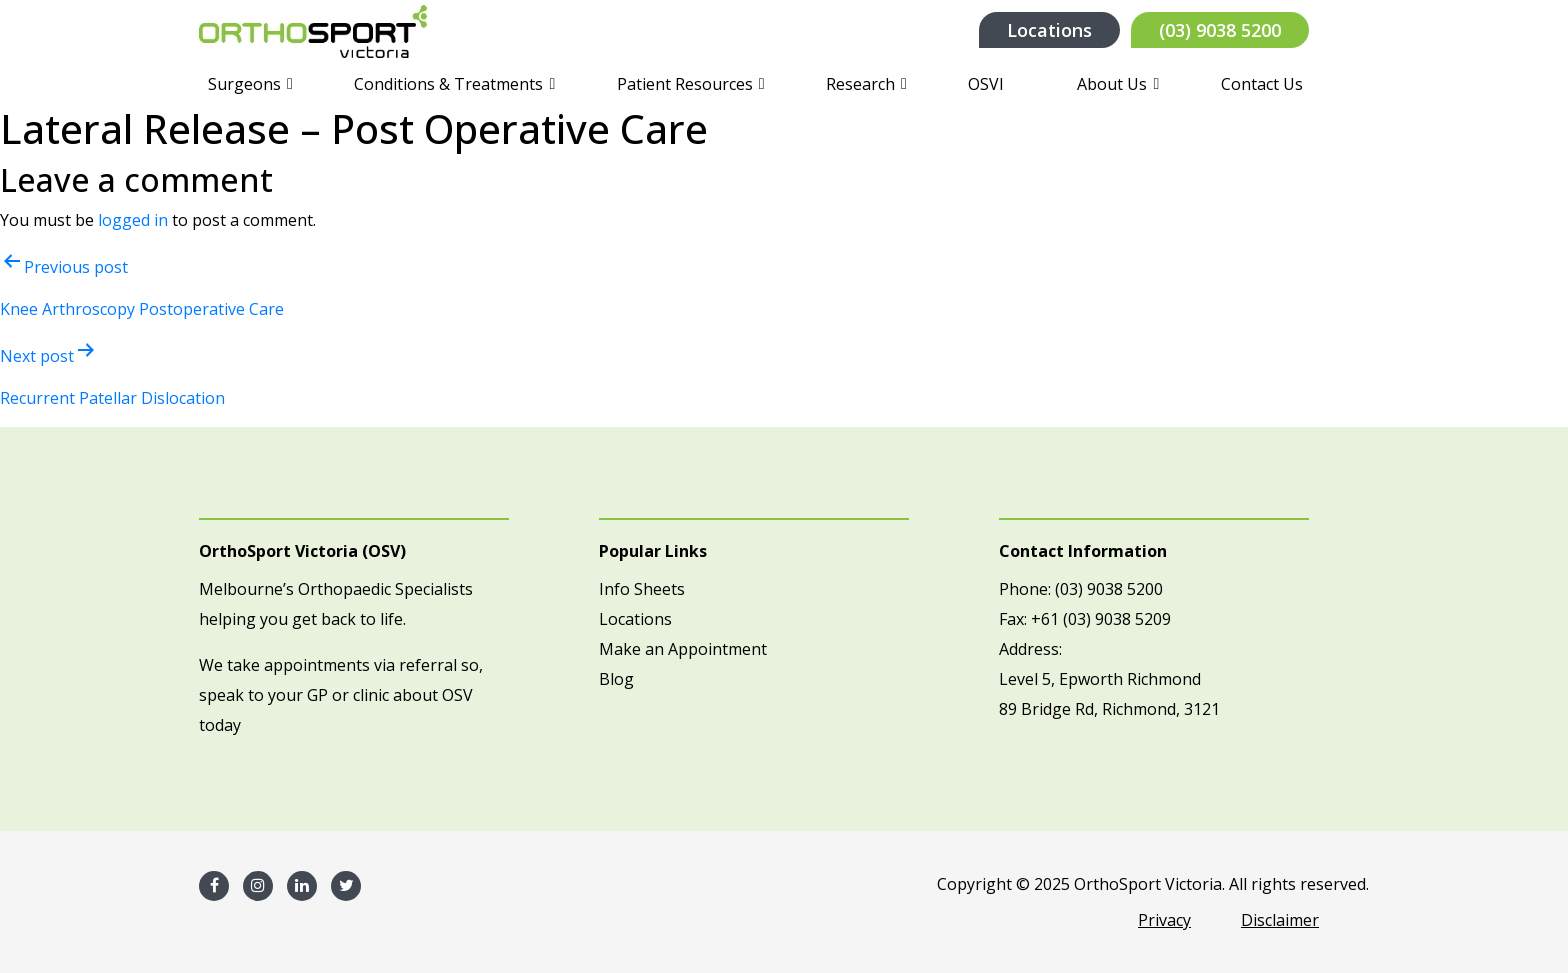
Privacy (1164, 920)
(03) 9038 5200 (1220, 30)
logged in (133, 220)
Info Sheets (642, 589)
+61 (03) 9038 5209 (1101, 619)
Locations (1049, 30)
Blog (616, 679)
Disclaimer (1280, 920)
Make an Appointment (683, 649)
